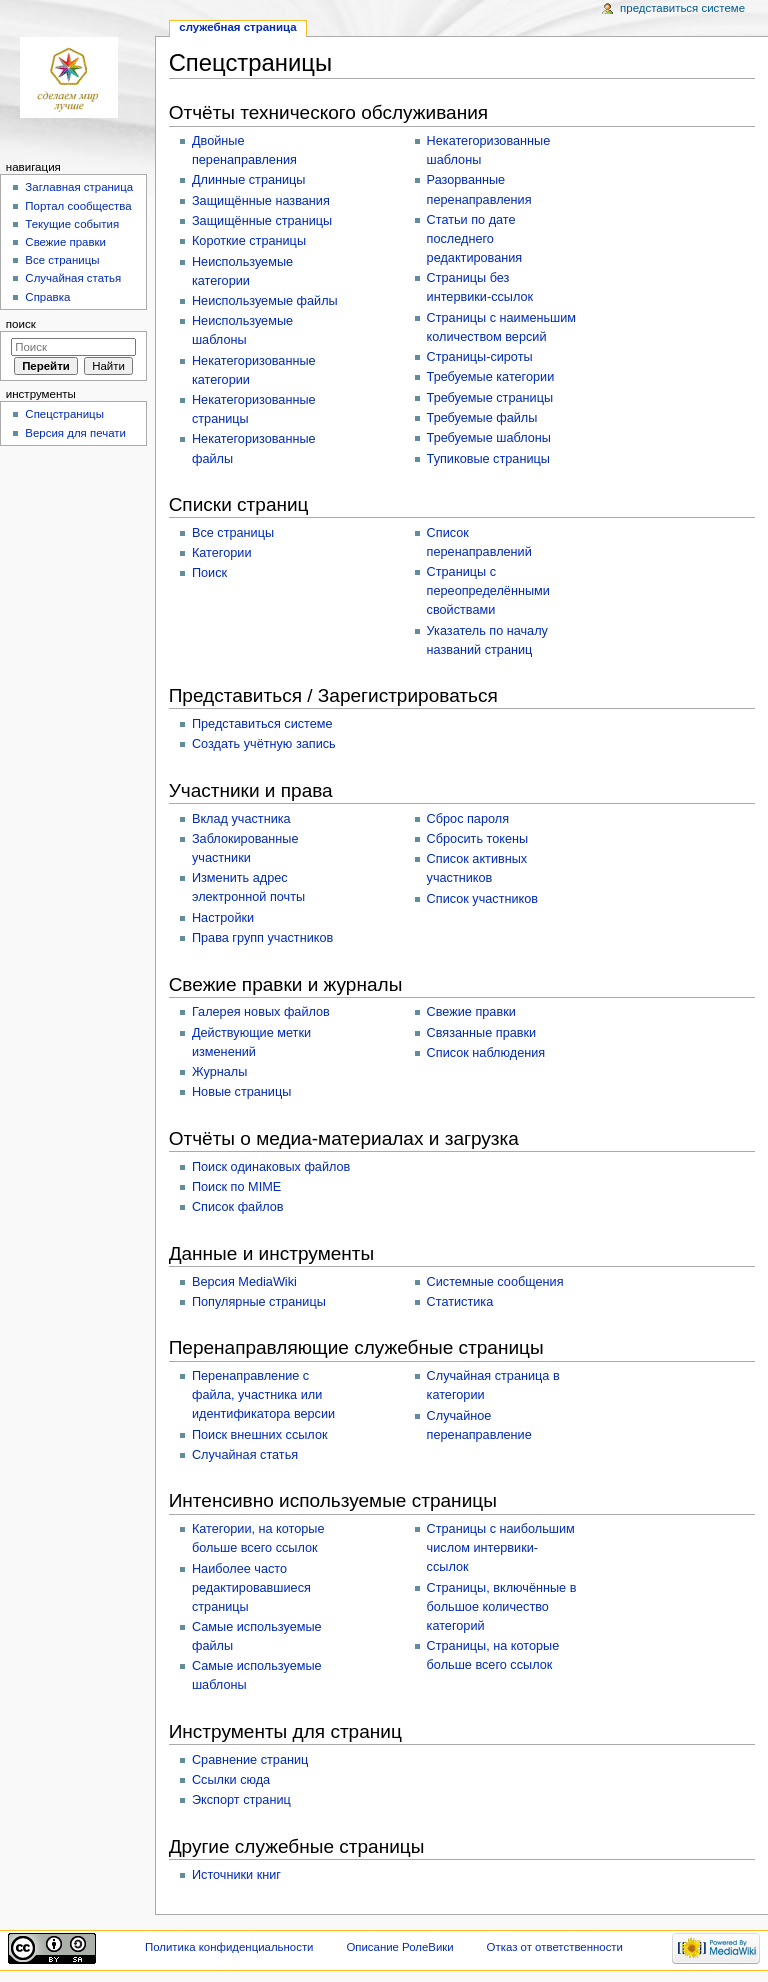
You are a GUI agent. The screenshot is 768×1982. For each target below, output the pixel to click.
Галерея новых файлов (261, 1012)
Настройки (223, 918)
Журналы (219, 1072)
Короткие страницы (249, 241)
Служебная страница (237, 27)
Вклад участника (241, 819)
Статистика (460, 1302)
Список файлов (238, 1207)
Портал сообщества (78, 206)
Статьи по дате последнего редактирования (475, 239)
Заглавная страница (79, 187)
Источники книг (236, 1875)
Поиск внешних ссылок (260, 1435)
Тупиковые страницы (488, 459)
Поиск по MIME (236, 1187)
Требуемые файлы (482, 418)
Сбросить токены (478, 839)
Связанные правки (482, 1033)
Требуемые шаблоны (489, 438)
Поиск (209, 573)
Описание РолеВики (399, 1947)
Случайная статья (245, 1455)
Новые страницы (241, 1092)
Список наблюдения (486, 1053)
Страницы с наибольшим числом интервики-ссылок (501, 1548)
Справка (47, 297)
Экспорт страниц (241, 1800)
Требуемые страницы (490, 398)
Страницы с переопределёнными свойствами (488, 591)
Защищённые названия (261, 201)
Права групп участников (262, 938)
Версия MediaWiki (244, 1282)
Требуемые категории (491, 377)
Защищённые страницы (262, 221)
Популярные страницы (259, 1302)
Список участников (483, 899)
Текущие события (72, 224)
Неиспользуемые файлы (265, 301)
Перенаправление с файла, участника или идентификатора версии (263, 1395)
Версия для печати (75, 433)
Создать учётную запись (264, 744)
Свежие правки (471, 1012)
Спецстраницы (64, 414)
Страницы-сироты (480, 357)
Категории (222, 553)
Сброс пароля (468, 819)
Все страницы (233, 533)
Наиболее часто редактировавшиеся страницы (251, 1588)
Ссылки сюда (231, 1780)
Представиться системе (262, 724)
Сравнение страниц (250, 1760)
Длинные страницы (249, 180)
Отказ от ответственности (555, 1947)
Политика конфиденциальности (229, 1947)
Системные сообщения (495, 1282)
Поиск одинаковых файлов (271, 1167)
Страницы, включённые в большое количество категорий (502, 1607)
